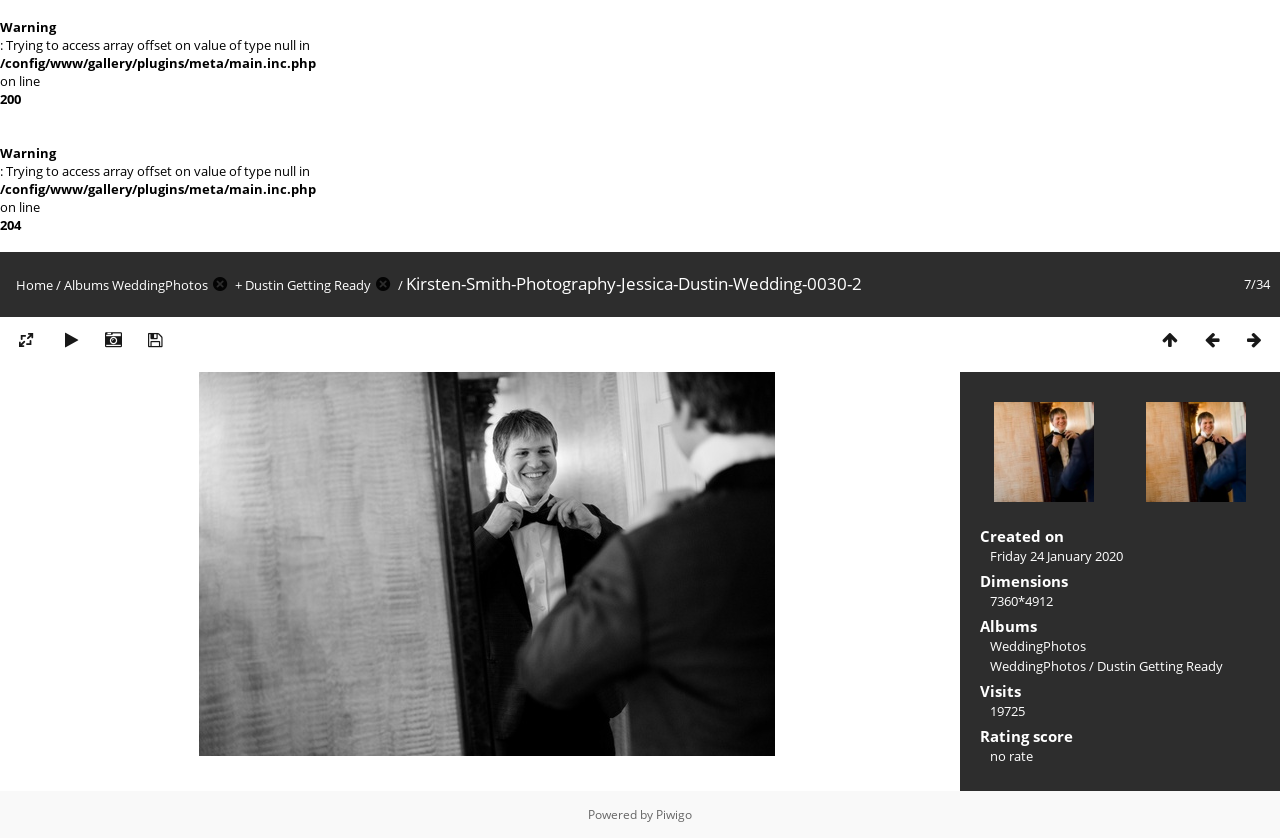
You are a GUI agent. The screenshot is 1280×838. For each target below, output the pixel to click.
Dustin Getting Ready (308, 285)
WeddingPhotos (160, 285)
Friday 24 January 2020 (1056, 556)
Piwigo (674, 814)
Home (34, 285)
